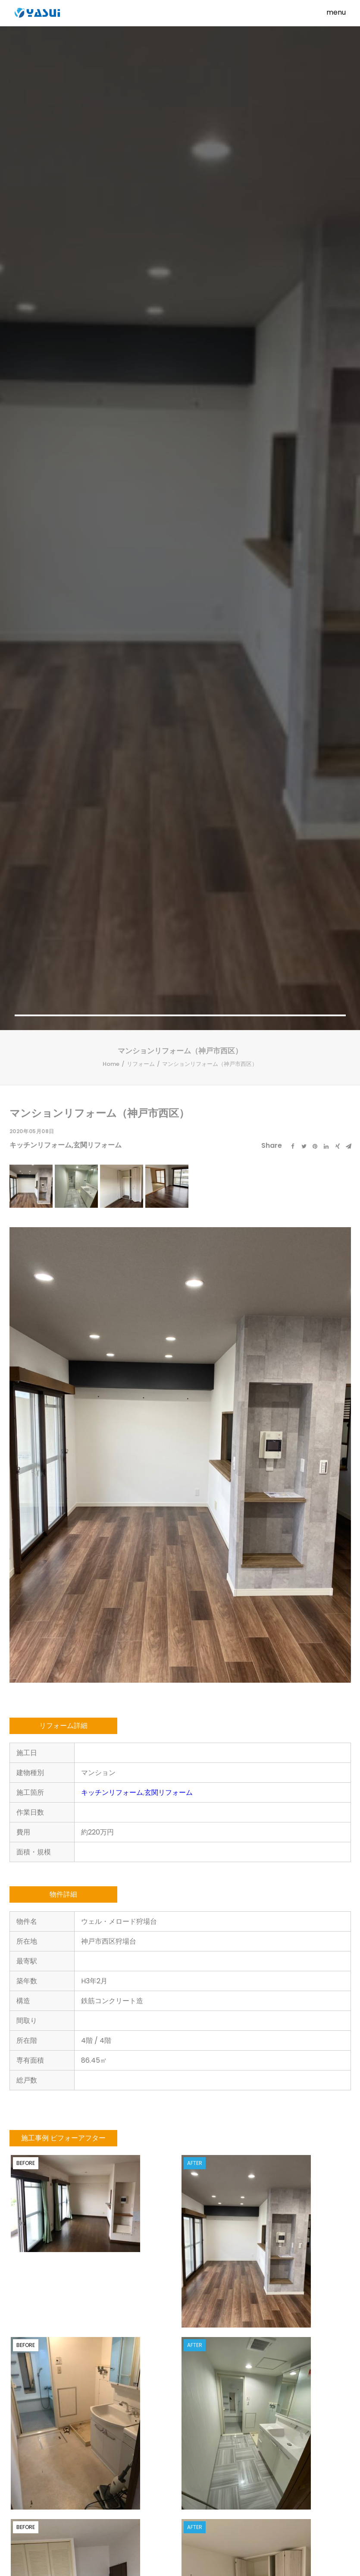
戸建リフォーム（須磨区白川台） (138, 2128)
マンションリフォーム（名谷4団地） (53, 2155)
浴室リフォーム (52, 2109)
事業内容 (104, 2497)
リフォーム (141, 275)
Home (111, 275)
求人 (104, 2511)
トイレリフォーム (52, 2098)
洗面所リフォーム (52, 2130)
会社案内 (73, 2511)
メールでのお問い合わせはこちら (188, 2361)
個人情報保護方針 (194, 2511)
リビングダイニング (53, 2140)
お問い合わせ (140, 2511)
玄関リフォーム (97, 356)
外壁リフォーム (52, 2120)
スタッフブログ (149, 2497)
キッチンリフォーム (40, 356)
